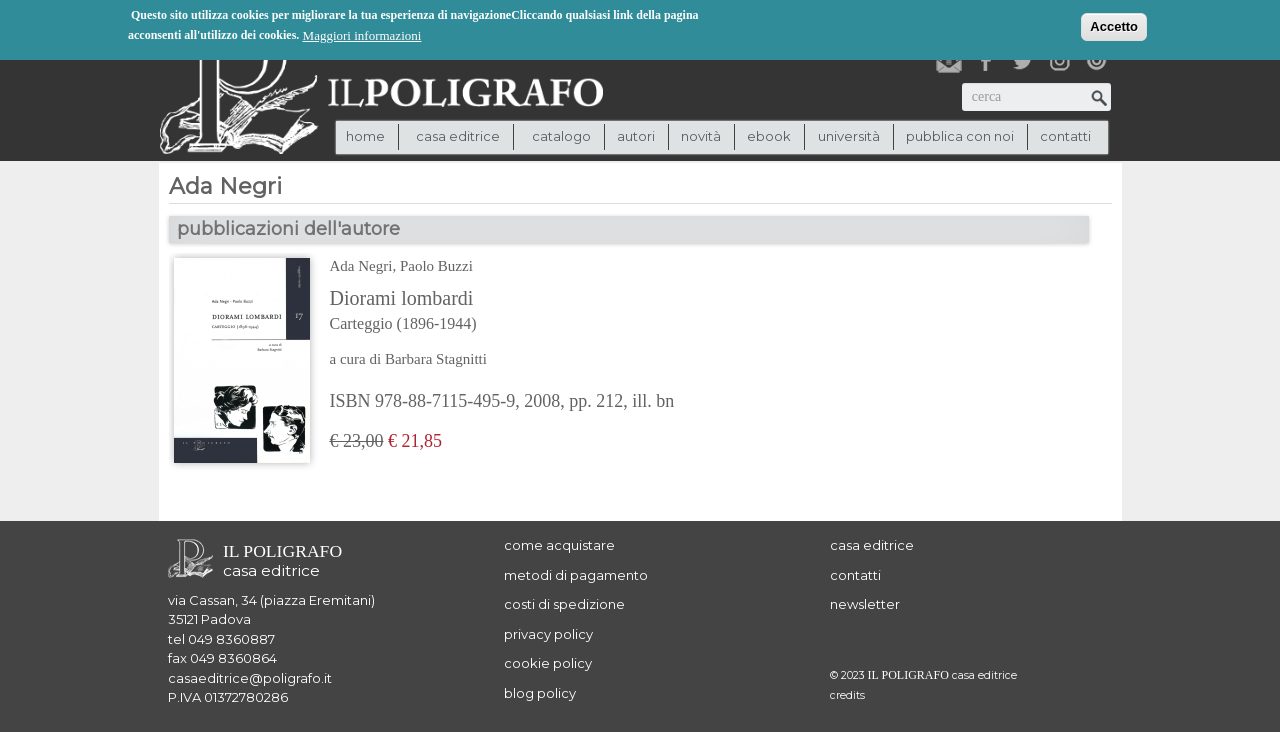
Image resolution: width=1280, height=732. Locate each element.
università (849, 136)
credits (847, 695)
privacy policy (548, 634)
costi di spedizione (564, 604)
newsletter (865, 604)
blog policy (540, 693)
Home (365, 136)
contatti (1065, 136)
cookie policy (548, 663)
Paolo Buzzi (436, 266)
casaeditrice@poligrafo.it (250, 678)
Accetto (1114, 25)
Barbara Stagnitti (436, 359)
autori (636, 136)
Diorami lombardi (502, 312)
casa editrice (872, 545)
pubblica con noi (960, 136)
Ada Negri (361, 266)
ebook (769, 136)
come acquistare (559, 545)
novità (701, 136)
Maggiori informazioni (362, 34)
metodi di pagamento (576, 575)
